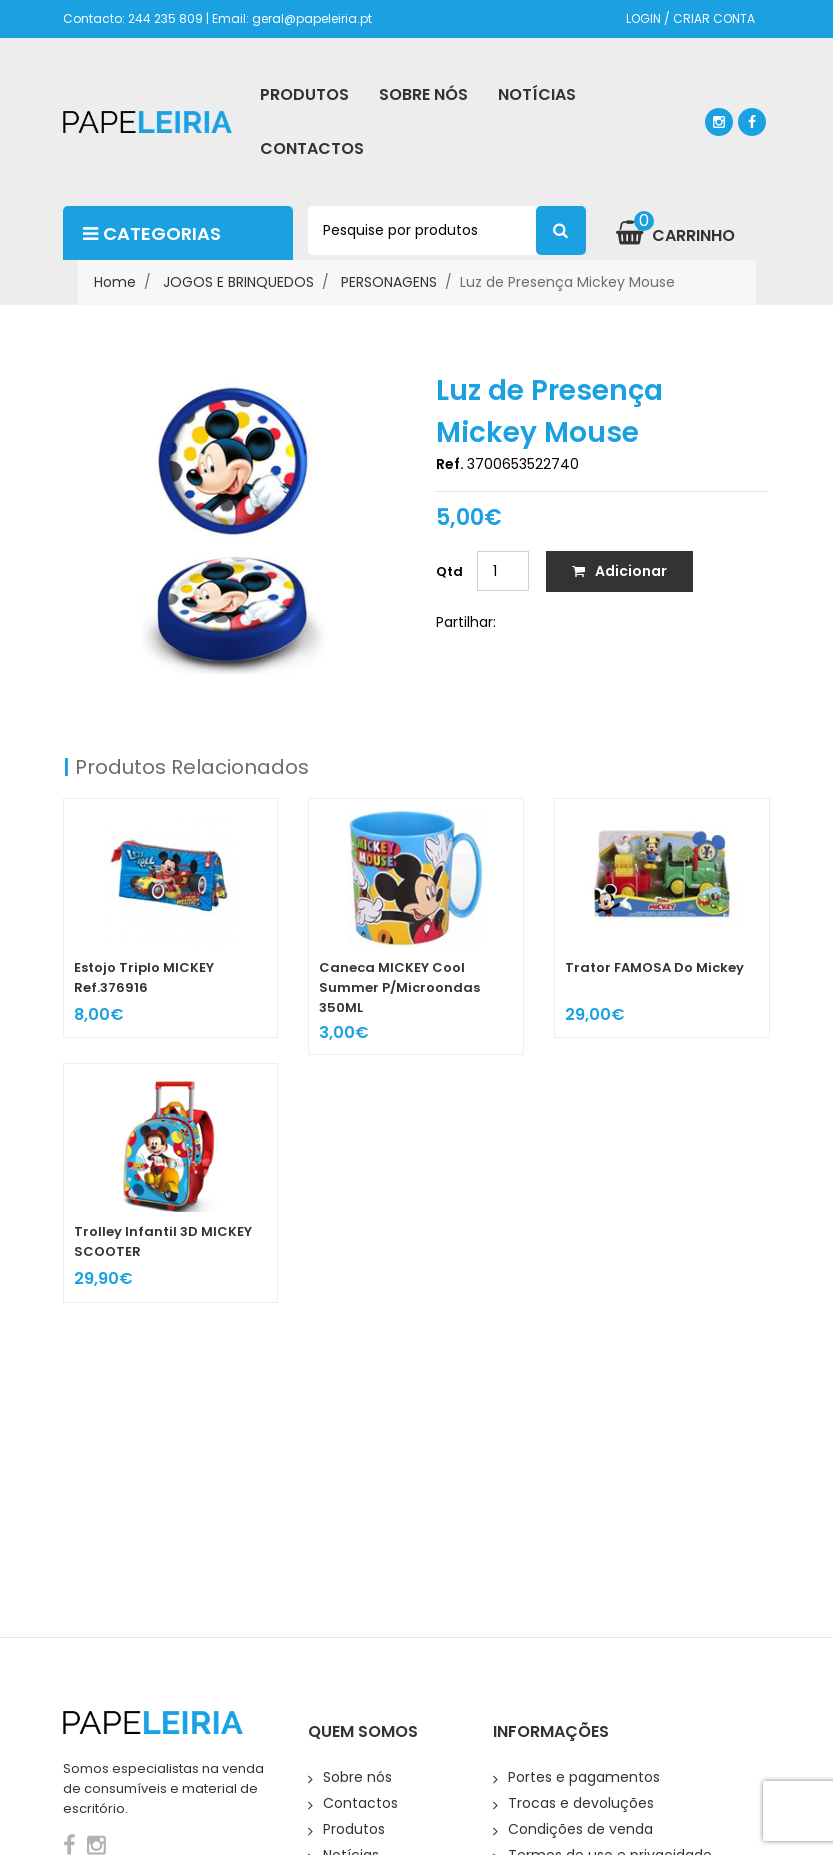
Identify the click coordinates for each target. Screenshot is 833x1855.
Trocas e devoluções (581, 1803)
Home (115, 282)
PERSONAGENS (389, 282)
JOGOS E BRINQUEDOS (238, 282)
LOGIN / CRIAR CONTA (690, 18)
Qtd (449, 571)
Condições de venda (580, 1829)
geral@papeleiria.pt (312, 18)
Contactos (360, 1803)
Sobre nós (357, 1777)
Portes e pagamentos (584, 1777)
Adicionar (619, 571)
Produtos (354, 1829)
